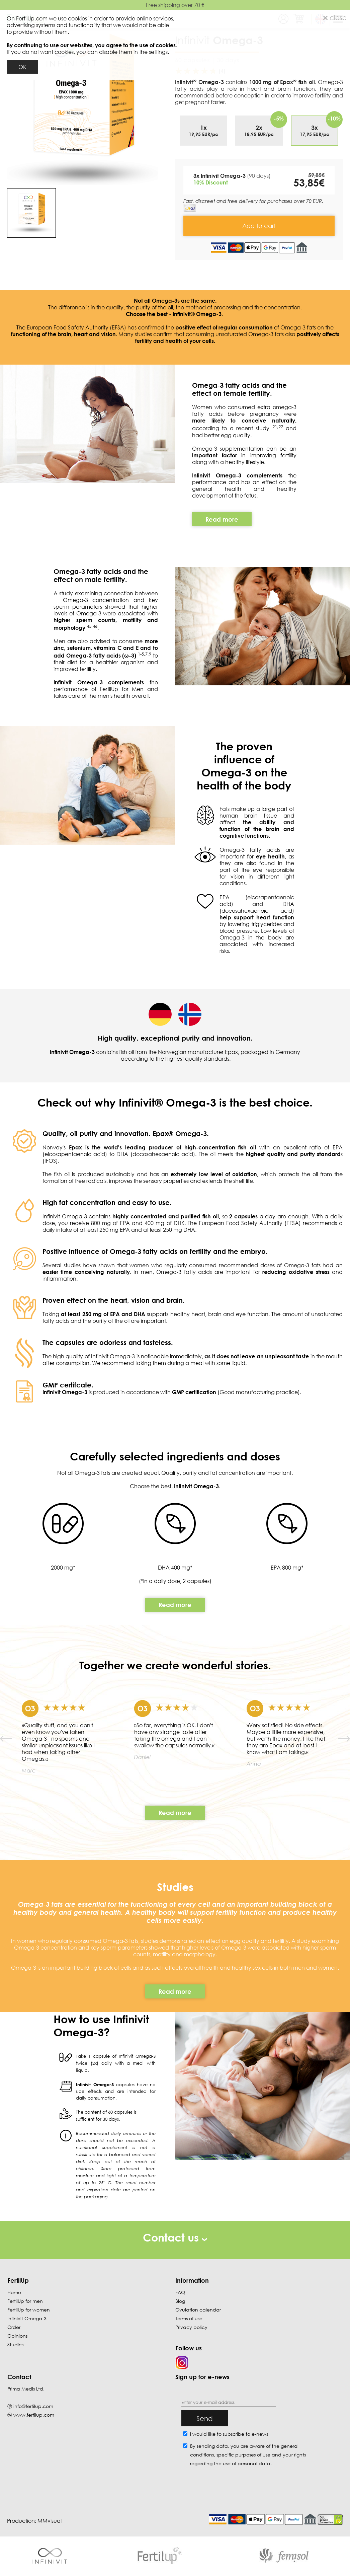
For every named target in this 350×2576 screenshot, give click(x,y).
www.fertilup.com (33, 2415)
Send (204, 2418)
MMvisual (49, 2520)
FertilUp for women (28, 2310)
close (335, 17)
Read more (175, 1604)
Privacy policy (191, 2327)
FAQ (180, 2292)
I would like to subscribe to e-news (229, 2434)
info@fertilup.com (33, 2406)
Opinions (17, 2336)
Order (13, 2327)
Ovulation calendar (198, 2310)
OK (22, 67)
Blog (180, 2301)
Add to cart (259, 225)
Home (14, 2292)
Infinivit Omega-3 (27, 2318)
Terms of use (188, 2318)
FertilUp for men (25, 2301)
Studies (15, 2344)
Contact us (175, 2237)
